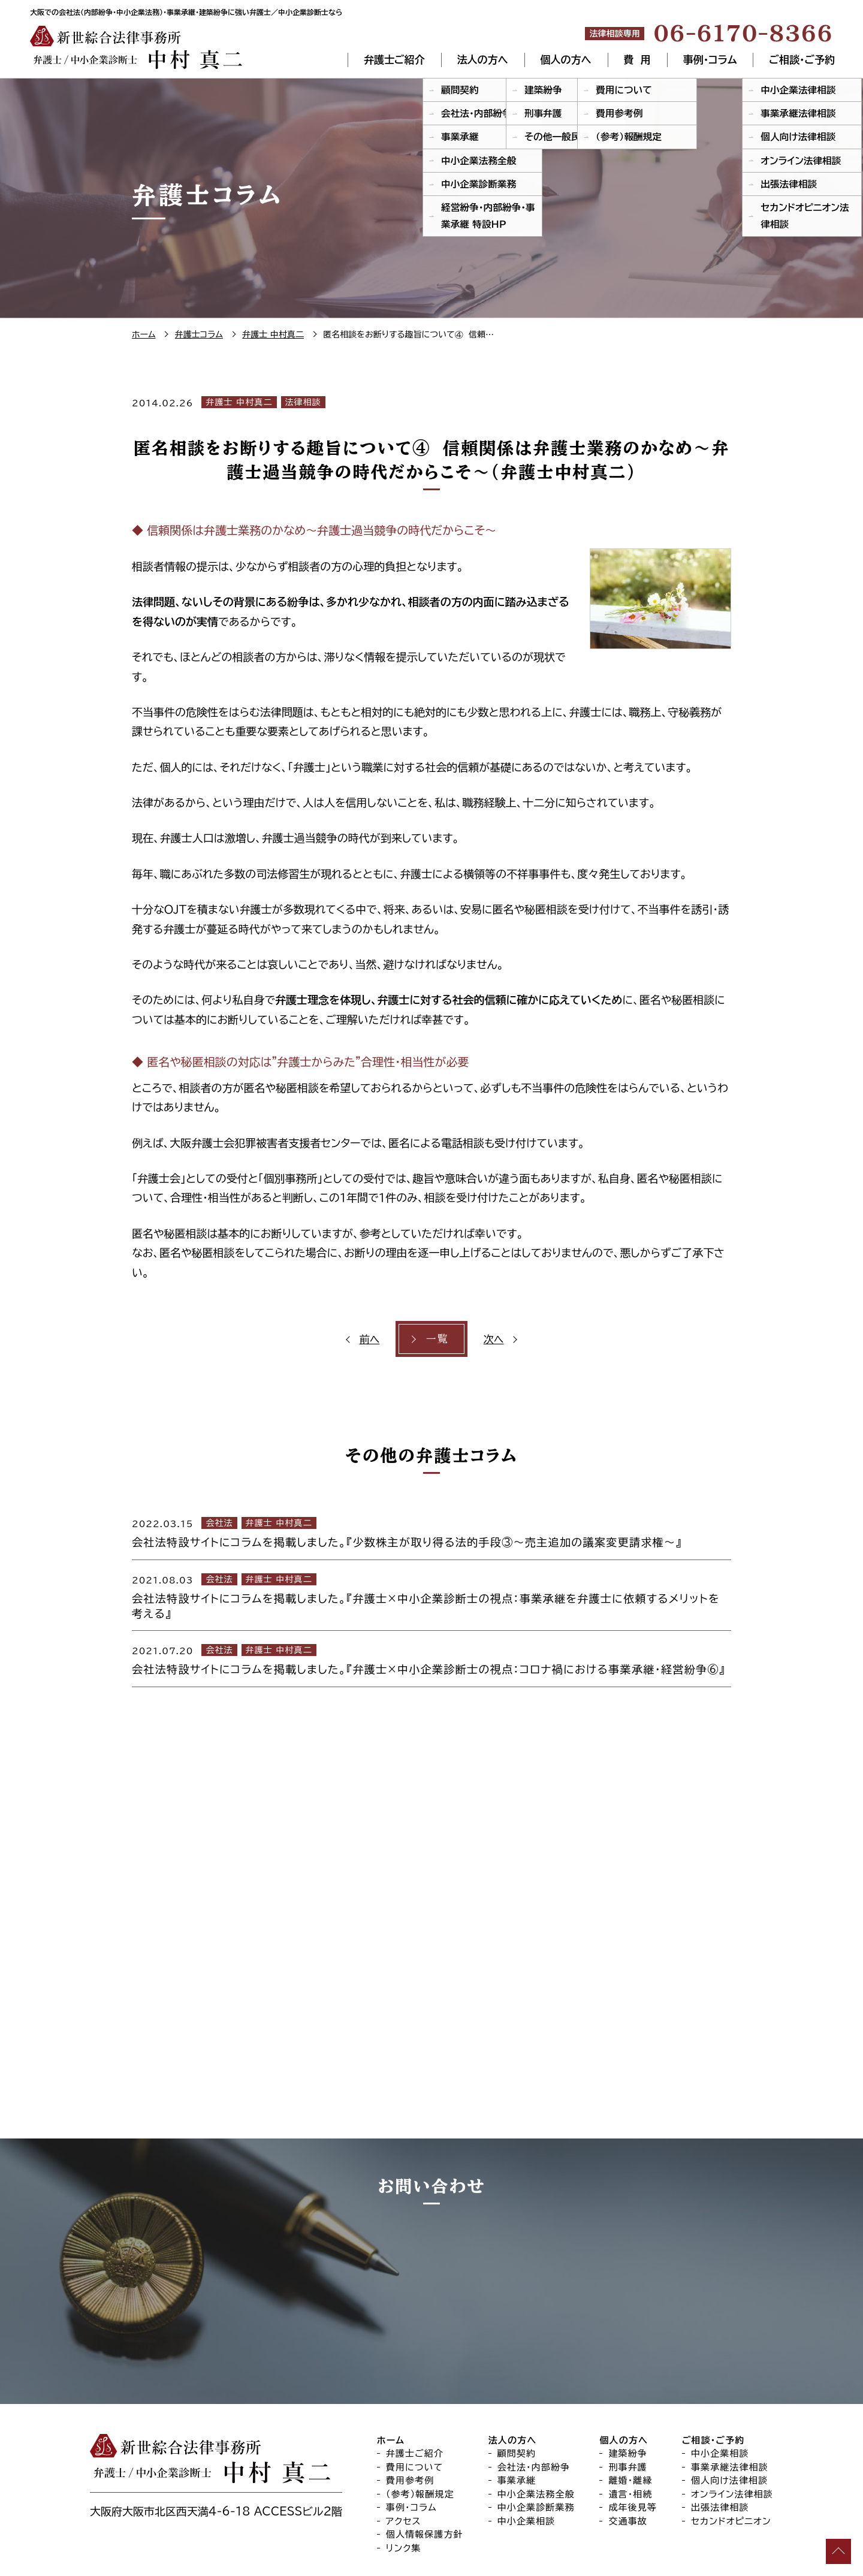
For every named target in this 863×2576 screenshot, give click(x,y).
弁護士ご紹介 (394, 60)
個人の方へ (566, 60)
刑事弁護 (627, 2394)
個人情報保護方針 (424, 2461)
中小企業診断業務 (536, 2434)
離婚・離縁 (630, 2407)
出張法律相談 (720, 2434)
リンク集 (403, 2475)
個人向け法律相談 (729, 2407)
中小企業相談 (526, 2448)
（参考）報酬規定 (420, 2421)
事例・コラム (709, 60)
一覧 (437, 1339)
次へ (492, 1339)
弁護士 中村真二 (239, 402)
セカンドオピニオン (731, 2448)
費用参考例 (410, 2407)
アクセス (403, 2448)
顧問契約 (516, 2380)
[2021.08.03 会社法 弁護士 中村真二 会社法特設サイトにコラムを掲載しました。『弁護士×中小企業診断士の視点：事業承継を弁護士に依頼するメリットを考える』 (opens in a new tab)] (431, 1595)
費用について (414, 2394)
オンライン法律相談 (732, 2421)
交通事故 (627, 2448)
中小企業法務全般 (536, 2421)
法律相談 (303, 402)
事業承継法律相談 (729, 2394)
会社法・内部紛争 (534, 2394)
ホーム (391, 2367)
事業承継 (516, 2407)
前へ (371, 1339)
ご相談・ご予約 (802, 60)
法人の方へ (483, 60)
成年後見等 (632, 2434)
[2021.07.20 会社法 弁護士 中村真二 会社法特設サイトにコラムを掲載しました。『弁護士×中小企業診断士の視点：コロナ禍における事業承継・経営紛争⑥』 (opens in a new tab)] (431, 1658)
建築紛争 (627, 2380)
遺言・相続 (630, 2421)
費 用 (637, 60)
